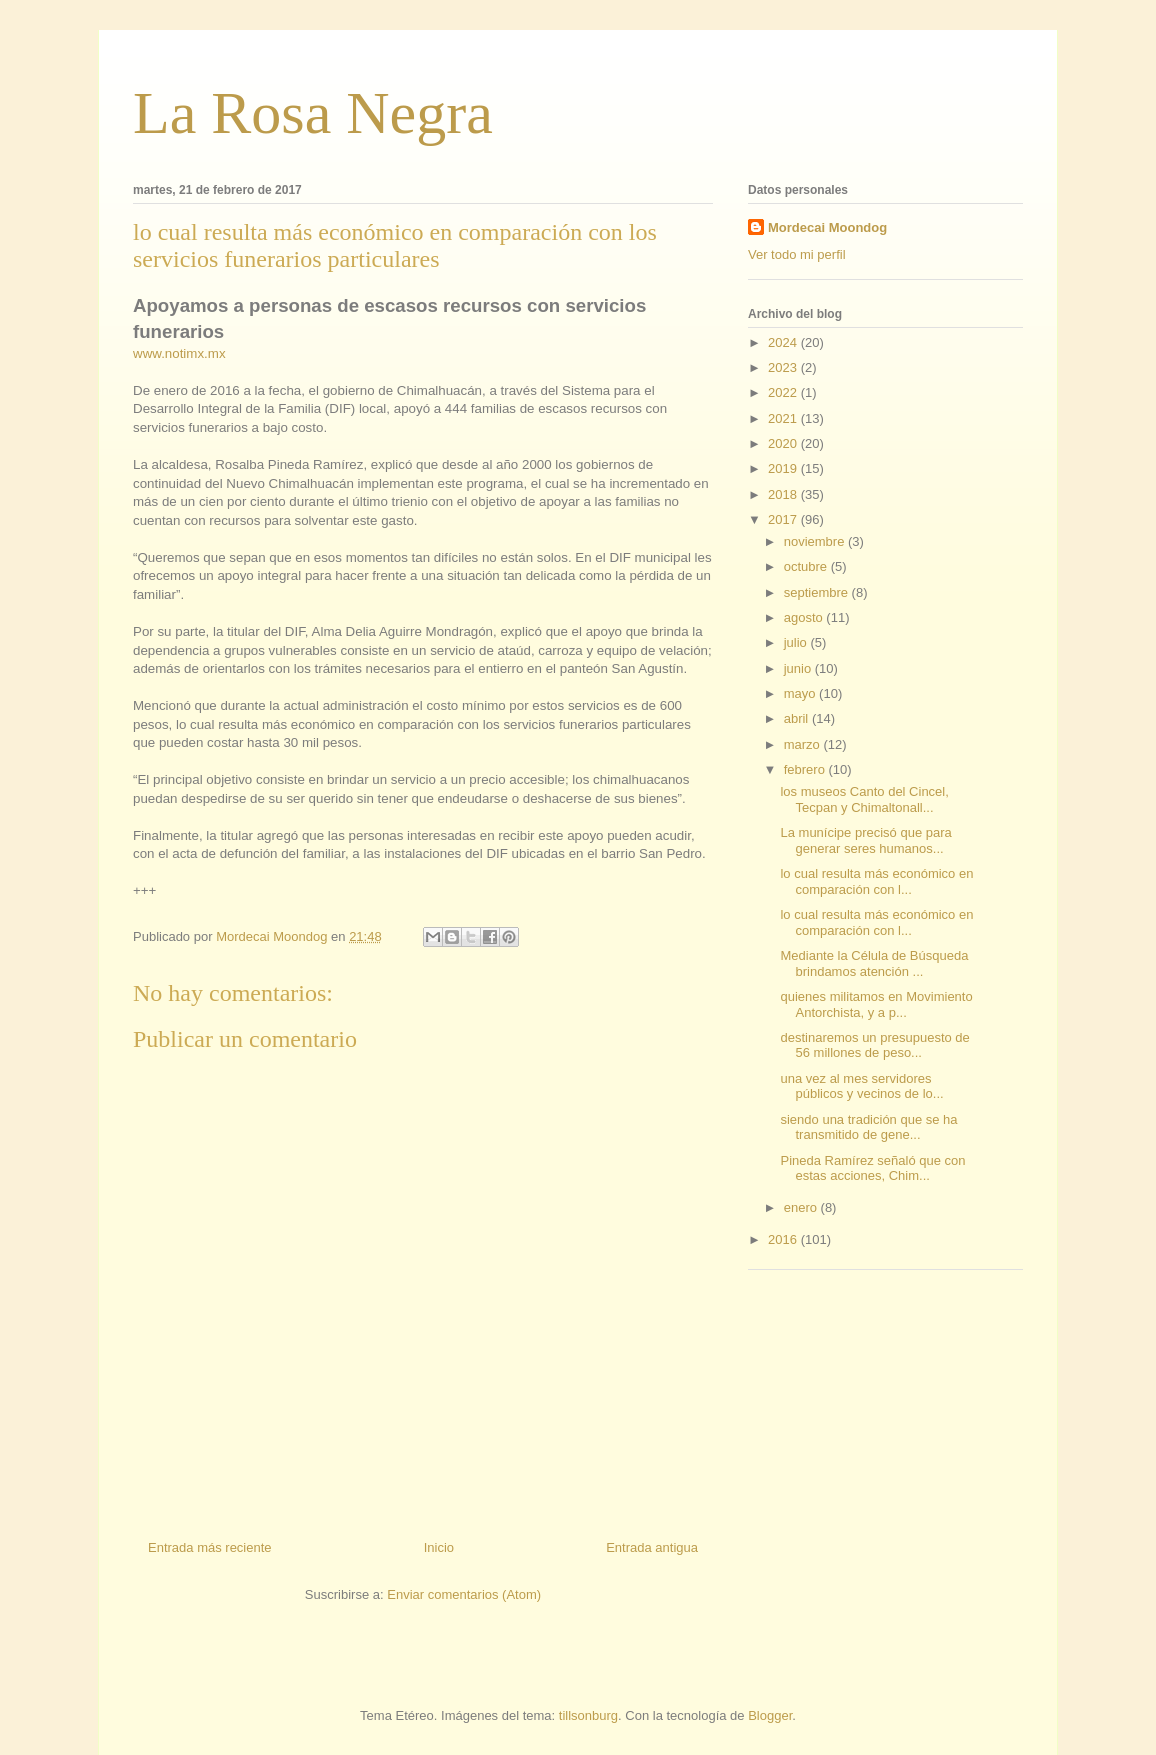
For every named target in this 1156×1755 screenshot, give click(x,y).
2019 (784, 468)
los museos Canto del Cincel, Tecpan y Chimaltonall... (864, 799)
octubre (807, 566)
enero (802, 1207)
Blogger (770, 1715)
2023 (784, 367)
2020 (784, 443)
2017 (784, 519)
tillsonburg (588, 1715)
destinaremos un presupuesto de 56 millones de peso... (874, 1045)
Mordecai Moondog (827, 227)
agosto (805, 617)
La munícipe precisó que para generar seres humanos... (865, 840)
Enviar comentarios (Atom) (464, 1594)
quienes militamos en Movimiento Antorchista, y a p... (876, 1004)
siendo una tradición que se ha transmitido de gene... (868, 1127)
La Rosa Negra (313, 113)
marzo (804, 744)
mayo (801, 693)
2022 (784, 392)
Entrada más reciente (210, 1547)
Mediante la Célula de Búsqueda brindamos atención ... (874, 963)
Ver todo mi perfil (797, 254)
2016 (784, 1239)
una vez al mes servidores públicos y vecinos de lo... (861, 1086)
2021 (784, 418)
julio (797, 642)
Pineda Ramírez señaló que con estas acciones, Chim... (872, 1168)
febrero (806, 769)
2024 (784, 342)
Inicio (439, 1547)
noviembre (816, 541)
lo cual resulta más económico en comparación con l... (876, 881)
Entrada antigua (652, 1547)
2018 (784, 494)
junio (799, 668)
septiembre (818, 592)
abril (798, 718)
